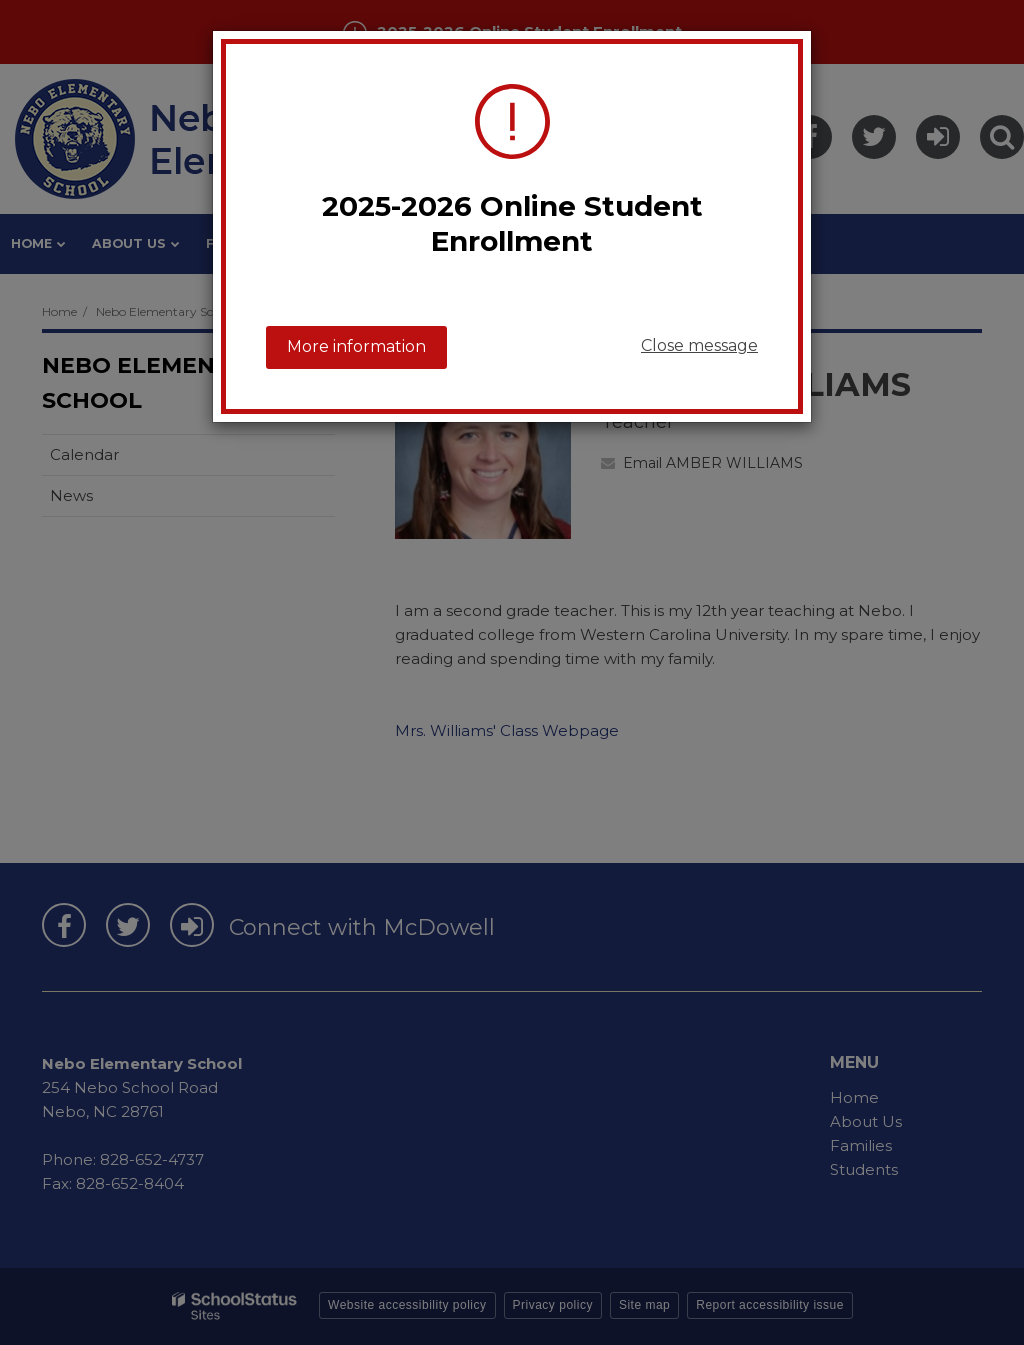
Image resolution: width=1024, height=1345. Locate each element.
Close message (699, 345)
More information (356, 346)
